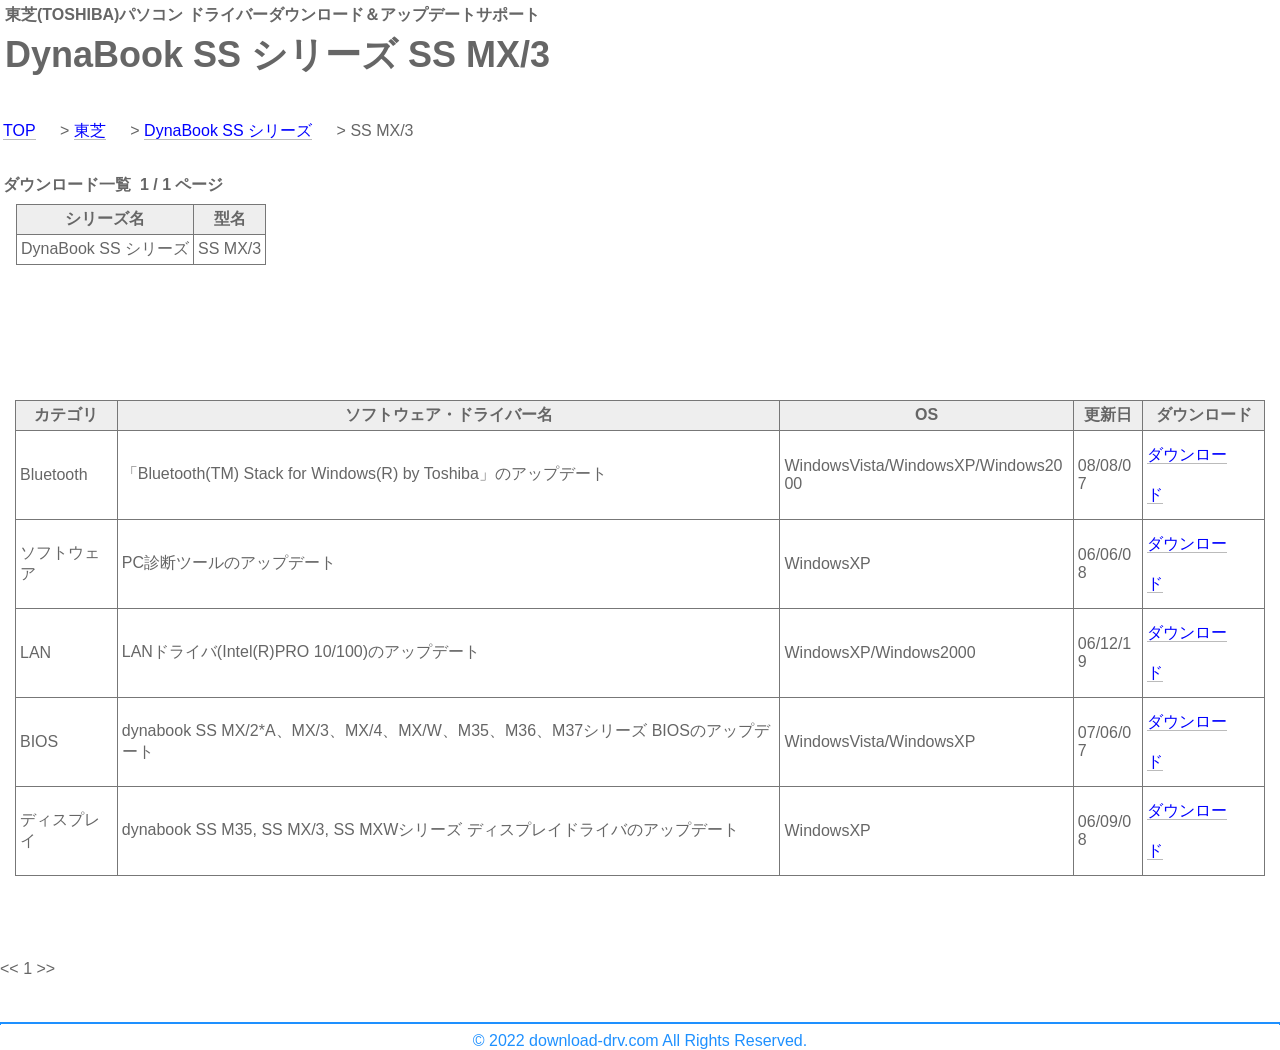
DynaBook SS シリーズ (228, 130)
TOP (19, 130)
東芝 (90, 130)
